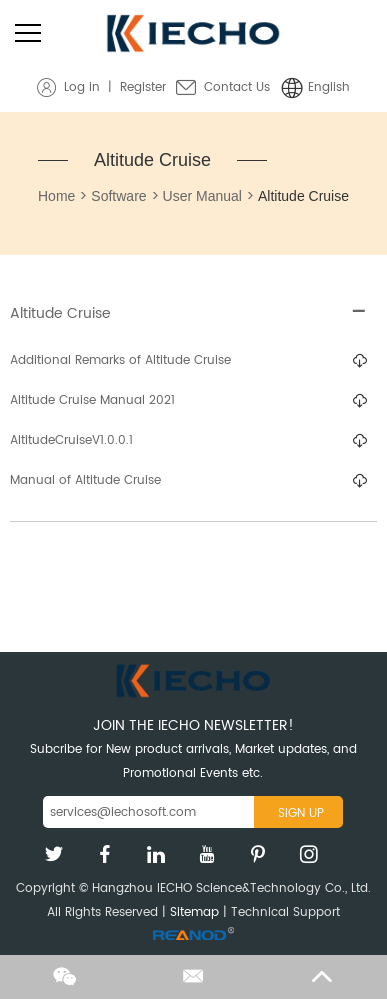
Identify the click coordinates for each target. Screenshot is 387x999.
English (329, 87)
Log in (82, 87)
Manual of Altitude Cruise (85, 480)
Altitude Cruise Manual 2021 (92, 400)
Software (118, 196)
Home (56, 196)
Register (143, 87)
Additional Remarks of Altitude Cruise (120, 360)
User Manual (202, 196)
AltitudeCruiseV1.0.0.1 (71, 440)
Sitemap (194, 912)
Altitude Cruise (152, 160)
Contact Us (237, 87)
